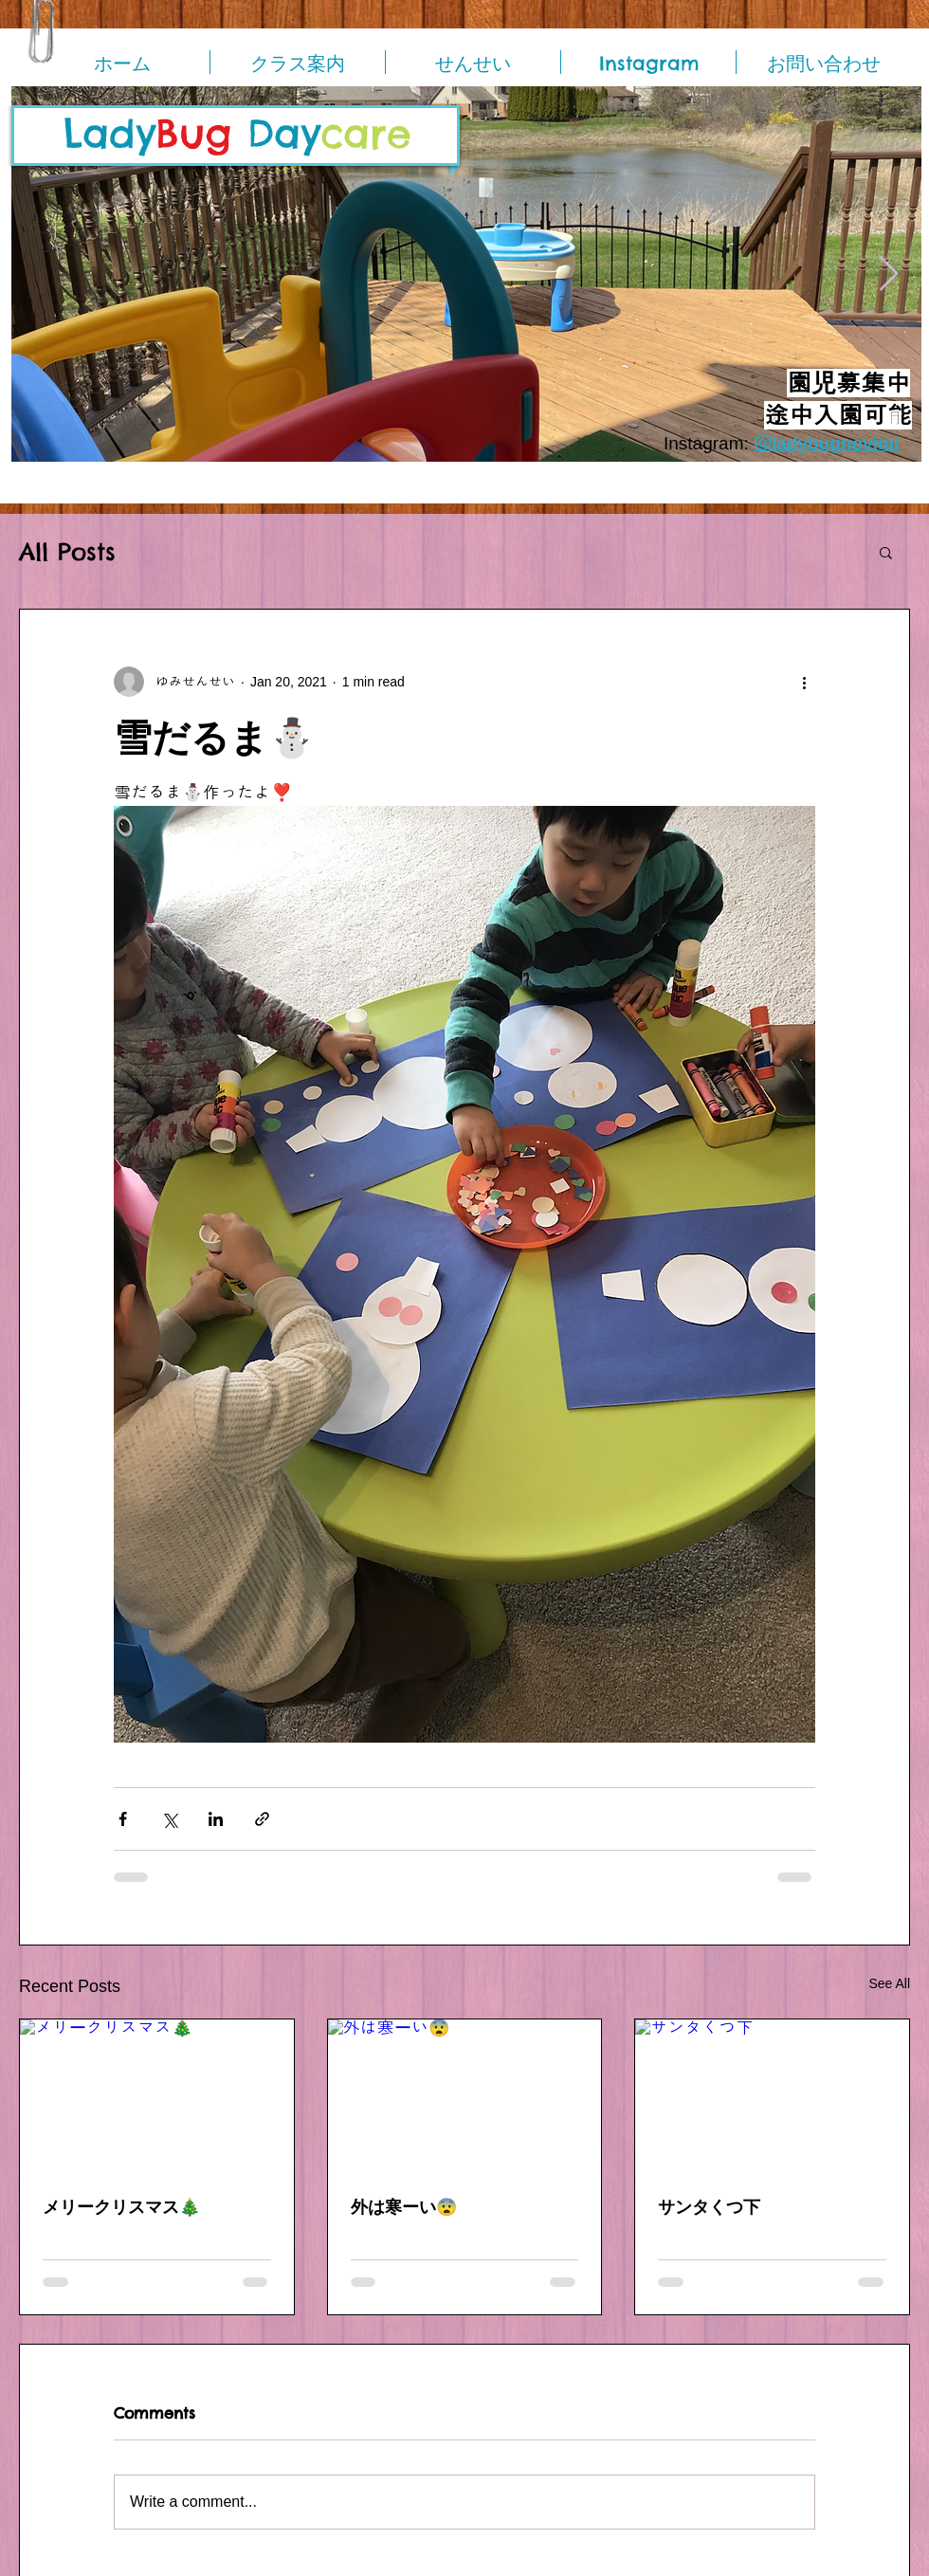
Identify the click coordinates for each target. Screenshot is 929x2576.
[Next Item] (889, 274)
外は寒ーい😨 (404, 2207)
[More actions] (803, 681)
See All (889, 1983)
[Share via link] (262, 1819)
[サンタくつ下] (772, 2096)
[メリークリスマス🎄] (157, 2096)
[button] (886, 551)
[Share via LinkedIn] (216, 1819)
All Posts (67, 552)
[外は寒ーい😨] (465, 2096)
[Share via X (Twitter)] (169, 1819)
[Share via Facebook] (123, 1819)
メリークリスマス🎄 (121, 2207)
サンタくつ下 (709, 2207)
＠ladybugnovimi (826, 443)
